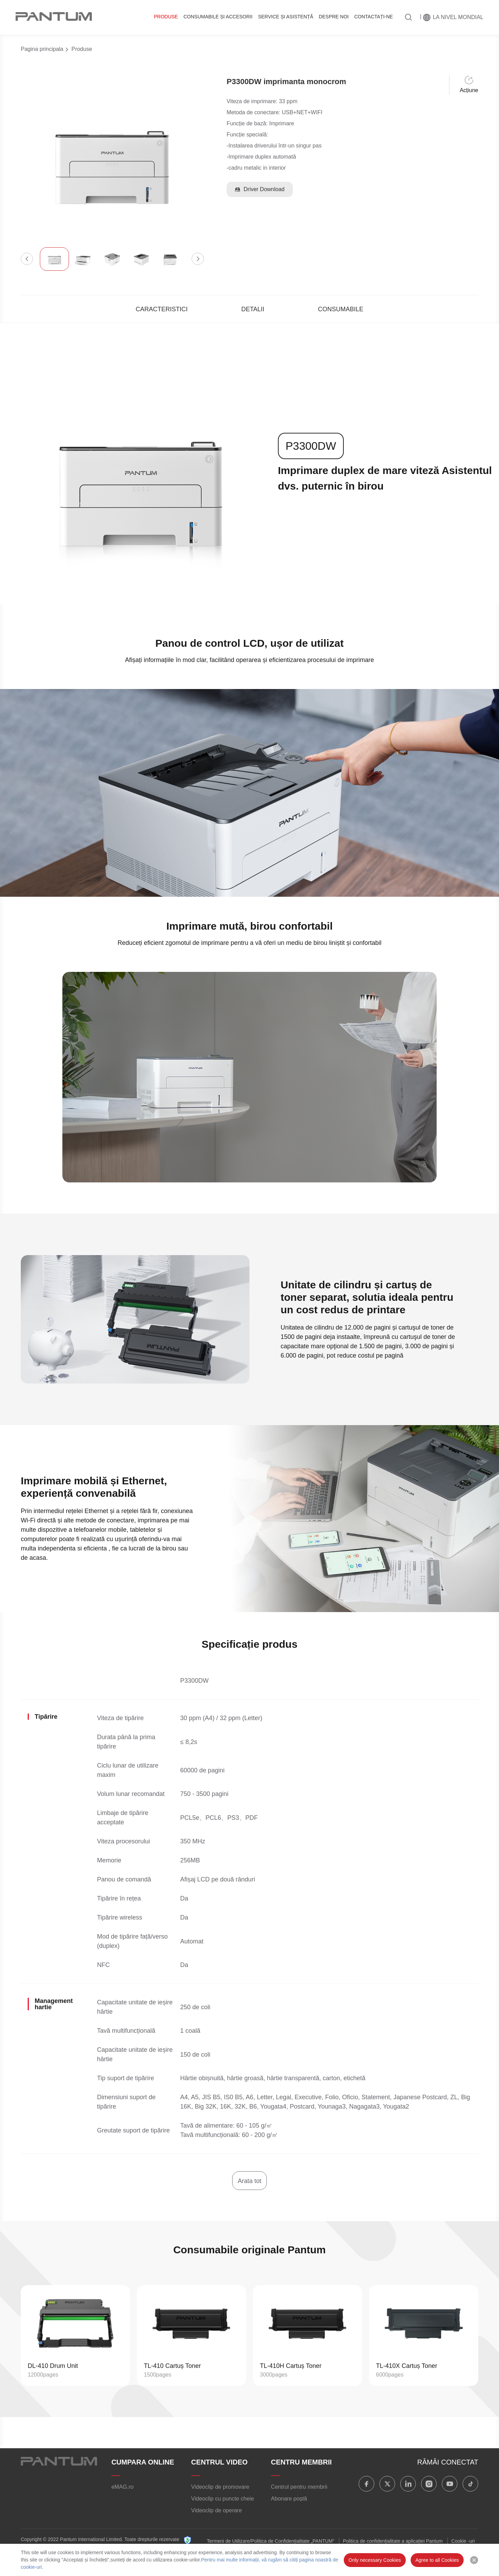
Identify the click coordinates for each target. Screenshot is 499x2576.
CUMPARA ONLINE (142, 2462)
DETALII (252, 309)
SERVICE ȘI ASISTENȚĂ (285, 16)
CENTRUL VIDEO (219, 2462)
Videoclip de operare (216, 2510)
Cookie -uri (463, 2541)
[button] (27, 259)
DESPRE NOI (334, 16)
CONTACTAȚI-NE (373, 16)
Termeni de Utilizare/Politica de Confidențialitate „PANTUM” (270, 2541)
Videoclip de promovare (220, 2487)
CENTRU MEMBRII (301, 2462)
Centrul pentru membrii (299, 2487)
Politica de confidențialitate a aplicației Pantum (393, 2541)
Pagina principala (42, 49)
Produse (166, 16)
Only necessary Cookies (375, 2560)
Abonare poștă (289, 2499)
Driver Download (259, 189)
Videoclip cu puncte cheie (222, 2499)
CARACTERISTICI (162, 309)
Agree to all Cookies (437, 2560)
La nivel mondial (458, 17)
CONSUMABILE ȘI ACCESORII (217, 16)
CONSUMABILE (340, 309)
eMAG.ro (122, 2487)
